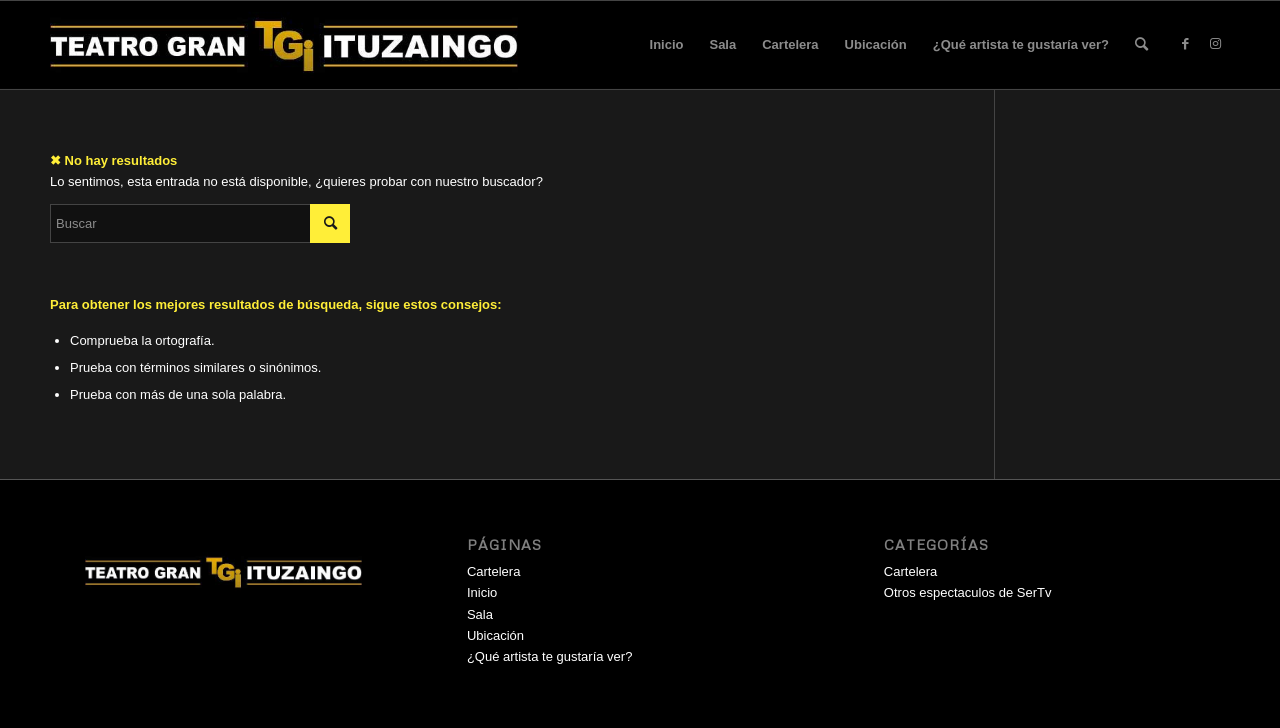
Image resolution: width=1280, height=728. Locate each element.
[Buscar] (1141, 45)
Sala (722, 44)
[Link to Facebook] (1185, 44)
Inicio (667, 44)
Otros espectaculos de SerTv (968, 592)
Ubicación (876, 44)
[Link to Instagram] (1215, 44)
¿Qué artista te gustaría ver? (1021, 44)
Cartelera (790, 44)
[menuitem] (1141, 45)
